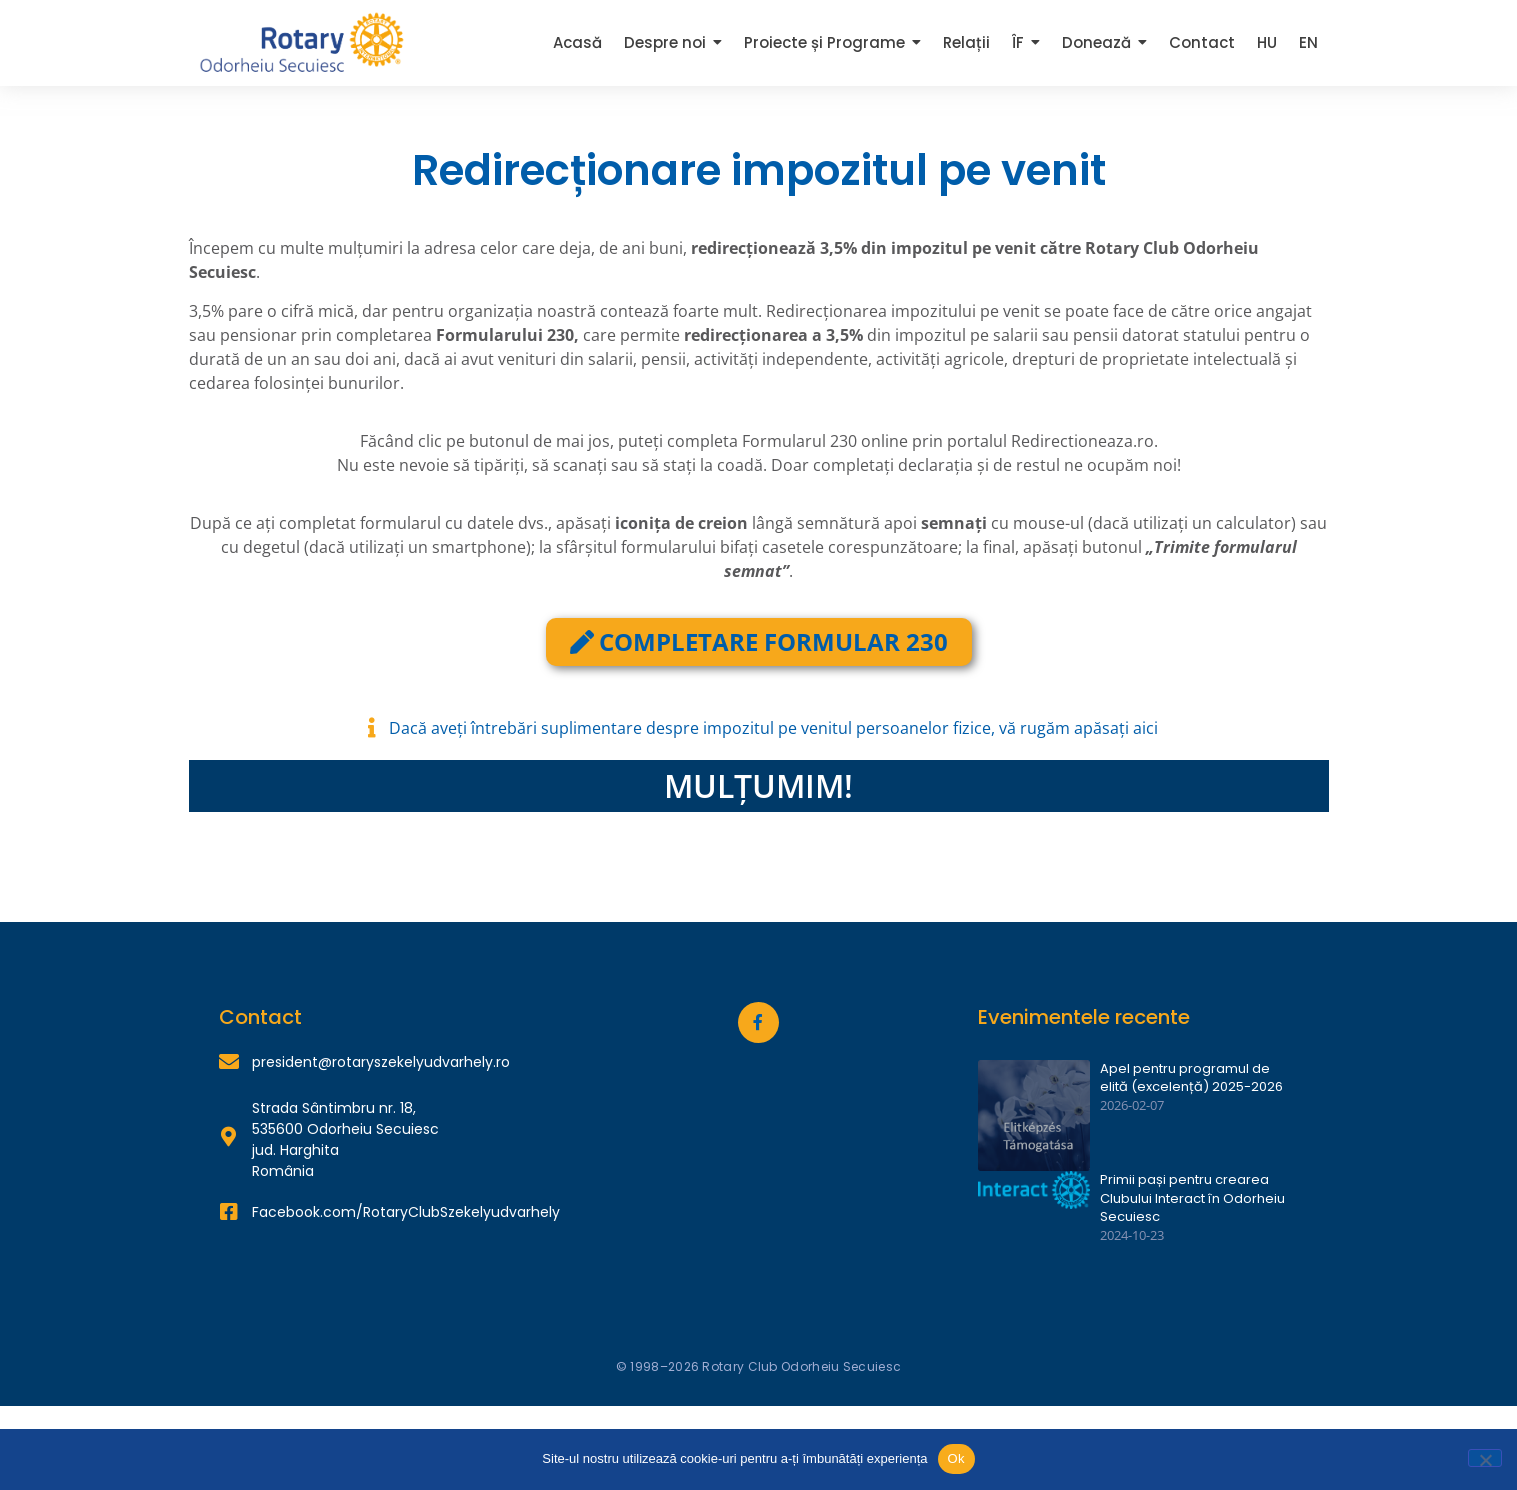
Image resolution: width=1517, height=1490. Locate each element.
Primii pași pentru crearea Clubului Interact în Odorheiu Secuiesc (1192, 1198)
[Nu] (1485, 1458)
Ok (956, 1458)
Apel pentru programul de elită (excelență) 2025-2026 (1191, 1078)
